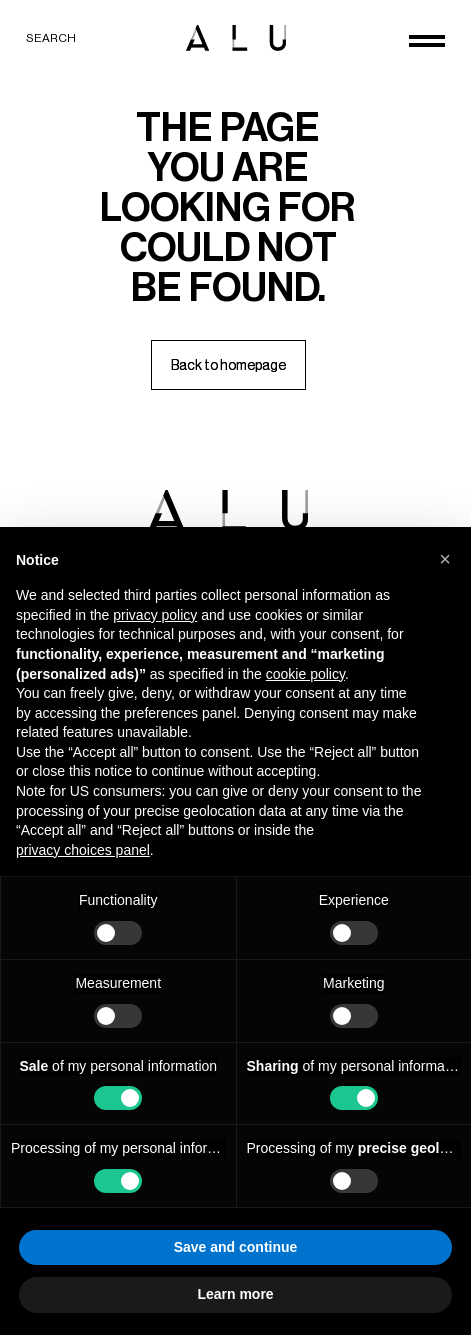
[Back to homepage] (228, 365)
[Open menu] (427, 41)
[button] (445, 559)
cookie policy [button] (305, 674)
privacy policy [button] (155, 615)
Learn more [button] (235, 1294)
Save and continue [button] (236, 1247)
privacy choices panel (83, 850)
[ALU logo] (236, 38)
